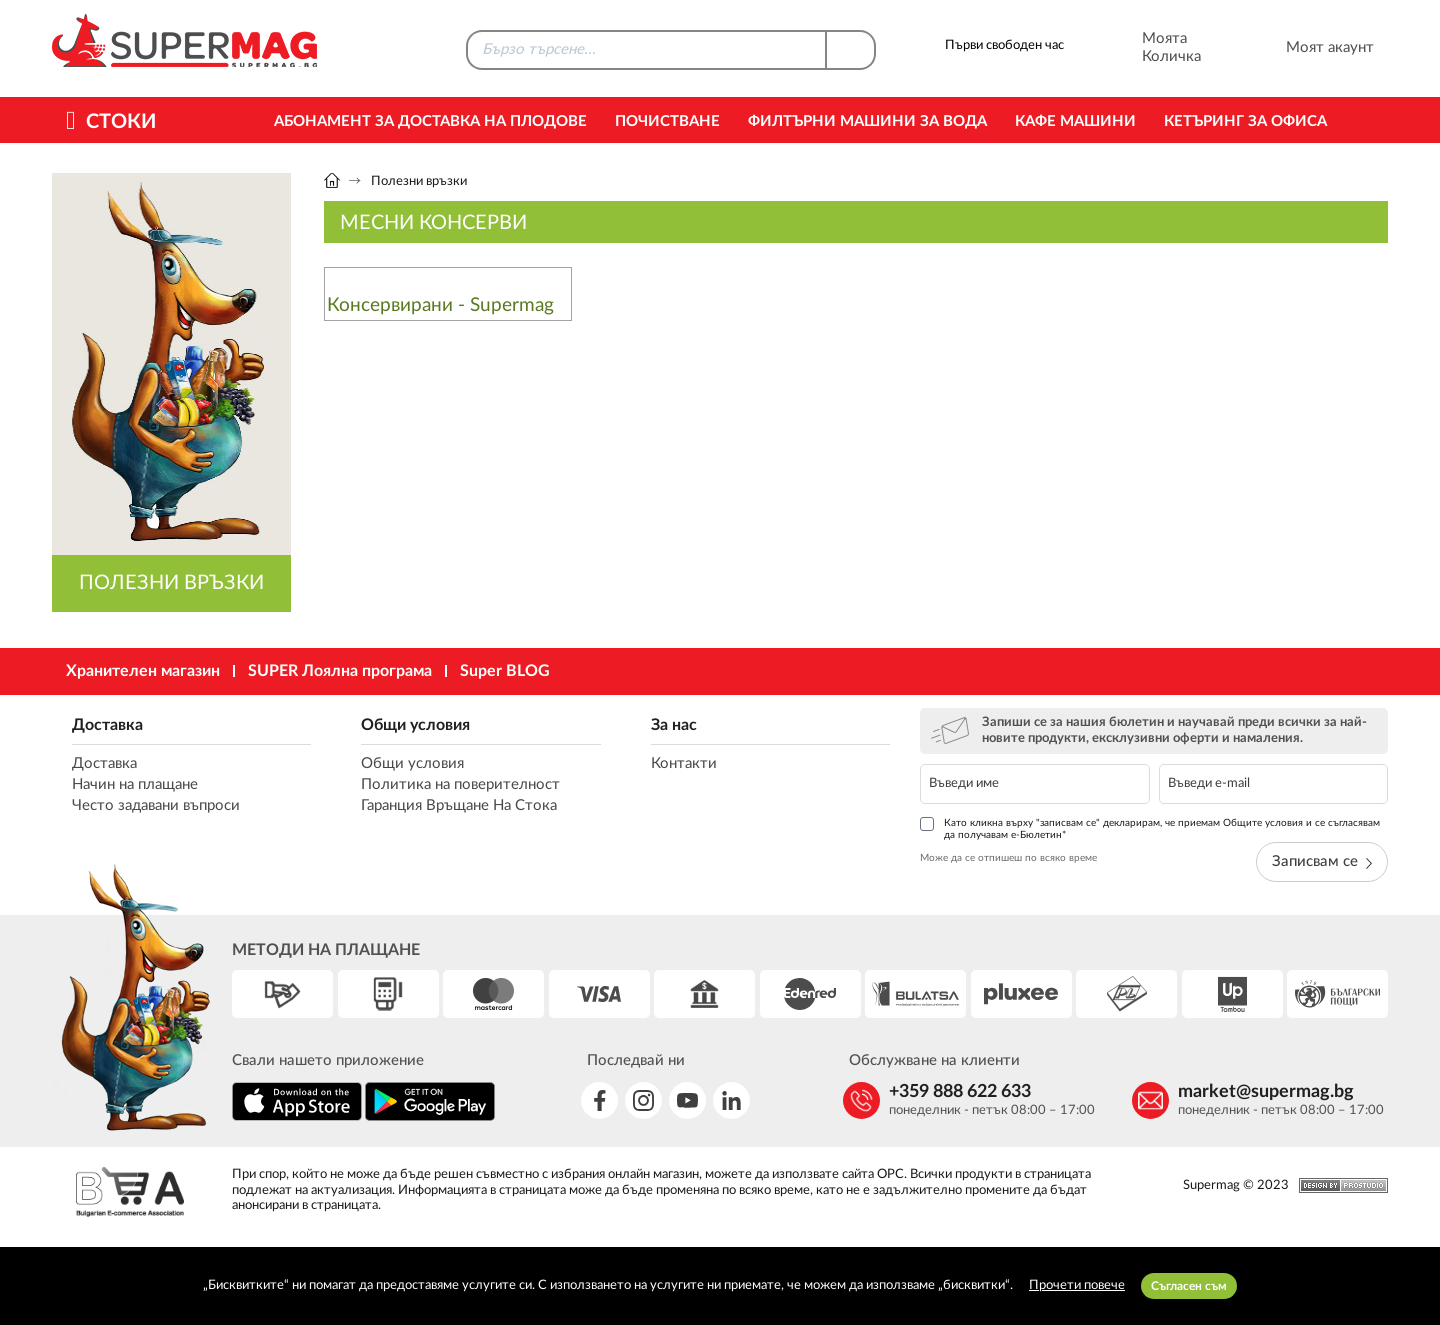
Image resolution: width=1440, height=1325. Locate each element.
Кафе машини (1075, 121)
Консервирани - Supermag (440, 305)
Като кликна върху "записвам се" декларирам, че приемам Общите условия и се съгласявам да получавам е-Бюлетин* (1150, 828)
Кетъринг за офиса (1245, 121)
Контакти (684, 763)
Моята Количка (1144, 48)
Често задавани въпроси (156, 805)
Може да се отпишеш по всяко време (1008, 858)
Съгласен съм (1189, 1286)
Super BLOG (505, 671)
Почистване (667, 121)
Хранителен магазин (143, 671)
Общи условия (415, 725)
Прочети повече (1077, 1285)
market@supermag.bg (1266, 1092)
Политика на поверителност (460, 784)
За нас (674, 725)
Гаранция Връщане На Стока (459, 805)
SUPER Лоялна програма (340, 671)
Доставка (107, 725)
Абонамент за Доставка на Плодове (430, 121)
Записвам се (1322, 861)
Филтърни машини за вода (867, 121)
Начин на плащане (135, 784)
